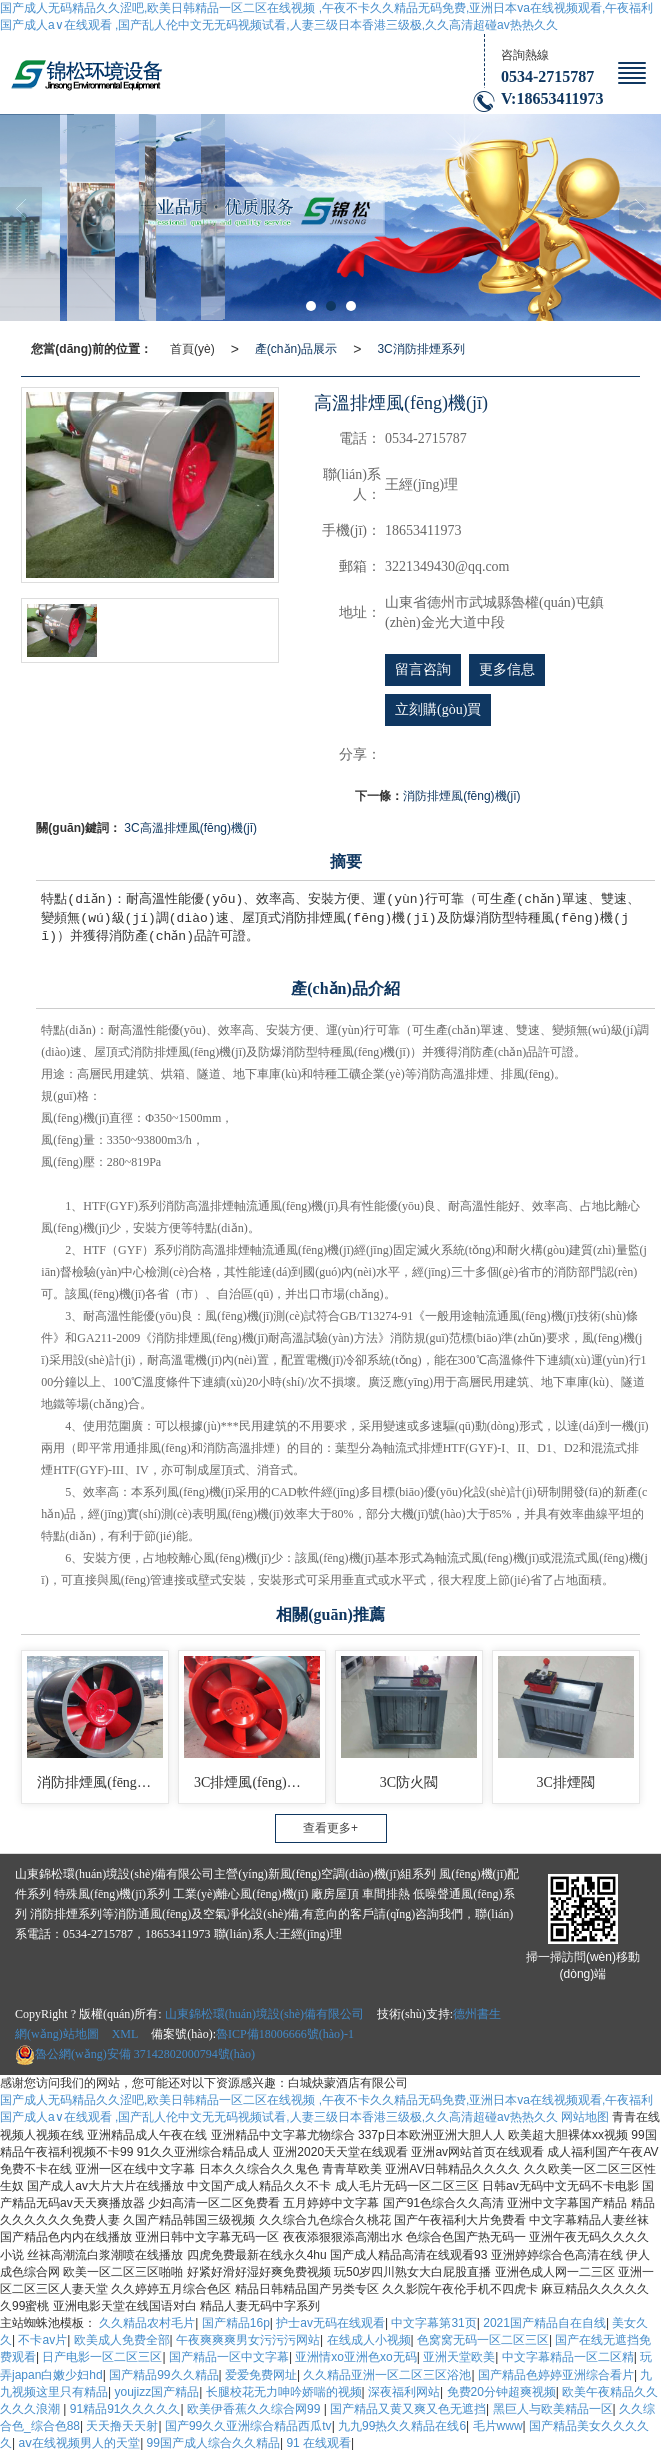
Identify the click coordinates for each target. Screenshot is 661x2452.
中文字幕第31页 (433, 2323)
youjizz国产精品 (156, 2392)
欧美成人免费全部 (122, 2340)
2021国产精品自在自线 (544, 2323)
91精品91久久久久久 (125, 2409)
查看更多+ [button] (330, 1828)
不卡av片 (42, 2340)
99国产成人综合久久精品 (213, 2443)
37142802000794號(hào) (135, 2054)
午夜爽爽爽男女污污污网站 (248, 2340)
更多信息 (507, 669)
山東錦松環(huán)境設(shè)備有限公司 (264, 2014)
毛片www (498, 2426)
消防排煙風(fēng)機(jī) (461, 796)
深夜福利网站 (404, 2392)
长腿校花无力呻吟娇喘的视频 (284, 2392)
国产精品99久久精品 (163, 2375)
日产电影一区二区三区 (102, 2357)
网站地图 (585, 2117)
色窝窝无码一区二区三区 (483, 2340)
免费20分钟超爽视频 (501, 2392)
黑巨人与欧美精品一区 (553, 2409)
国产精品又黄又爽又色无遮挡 (408, 2409)
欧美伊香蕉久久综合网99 (255, 2409)
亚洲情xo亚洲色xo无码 (355, 2357)
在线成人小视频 (369, 2340)
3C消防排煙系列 (420, 349)
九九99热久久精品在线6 (402, 2426)
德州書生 (477, 2014)
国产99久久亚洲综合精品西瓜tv (248, 2426)
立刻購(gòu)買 (438, 709)
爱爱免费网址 (261, 2375)
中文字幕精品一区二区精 (568, 2357)
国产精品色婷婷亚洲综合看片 (556, 2375)
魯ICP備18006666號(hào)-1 (285, 2034)
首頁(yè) (192, 349)
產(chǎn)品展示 (296, 349)
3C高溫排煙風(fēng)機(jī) (190, 828)
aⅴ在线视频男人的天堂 (79, 2443)
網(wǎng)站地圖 (57, 2034)
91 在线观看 (318, 2443)
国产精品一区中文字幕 (229, 2357)
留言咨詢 (423, 669)
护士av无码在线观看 (330, 2323)
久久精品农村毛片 (147, 2323)
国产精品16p (236, 2323)
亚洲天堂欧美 (459, 2357)
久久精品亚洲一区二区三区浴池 (387, 2375)
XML (125, 2034)
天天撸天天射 (122, 2426)
